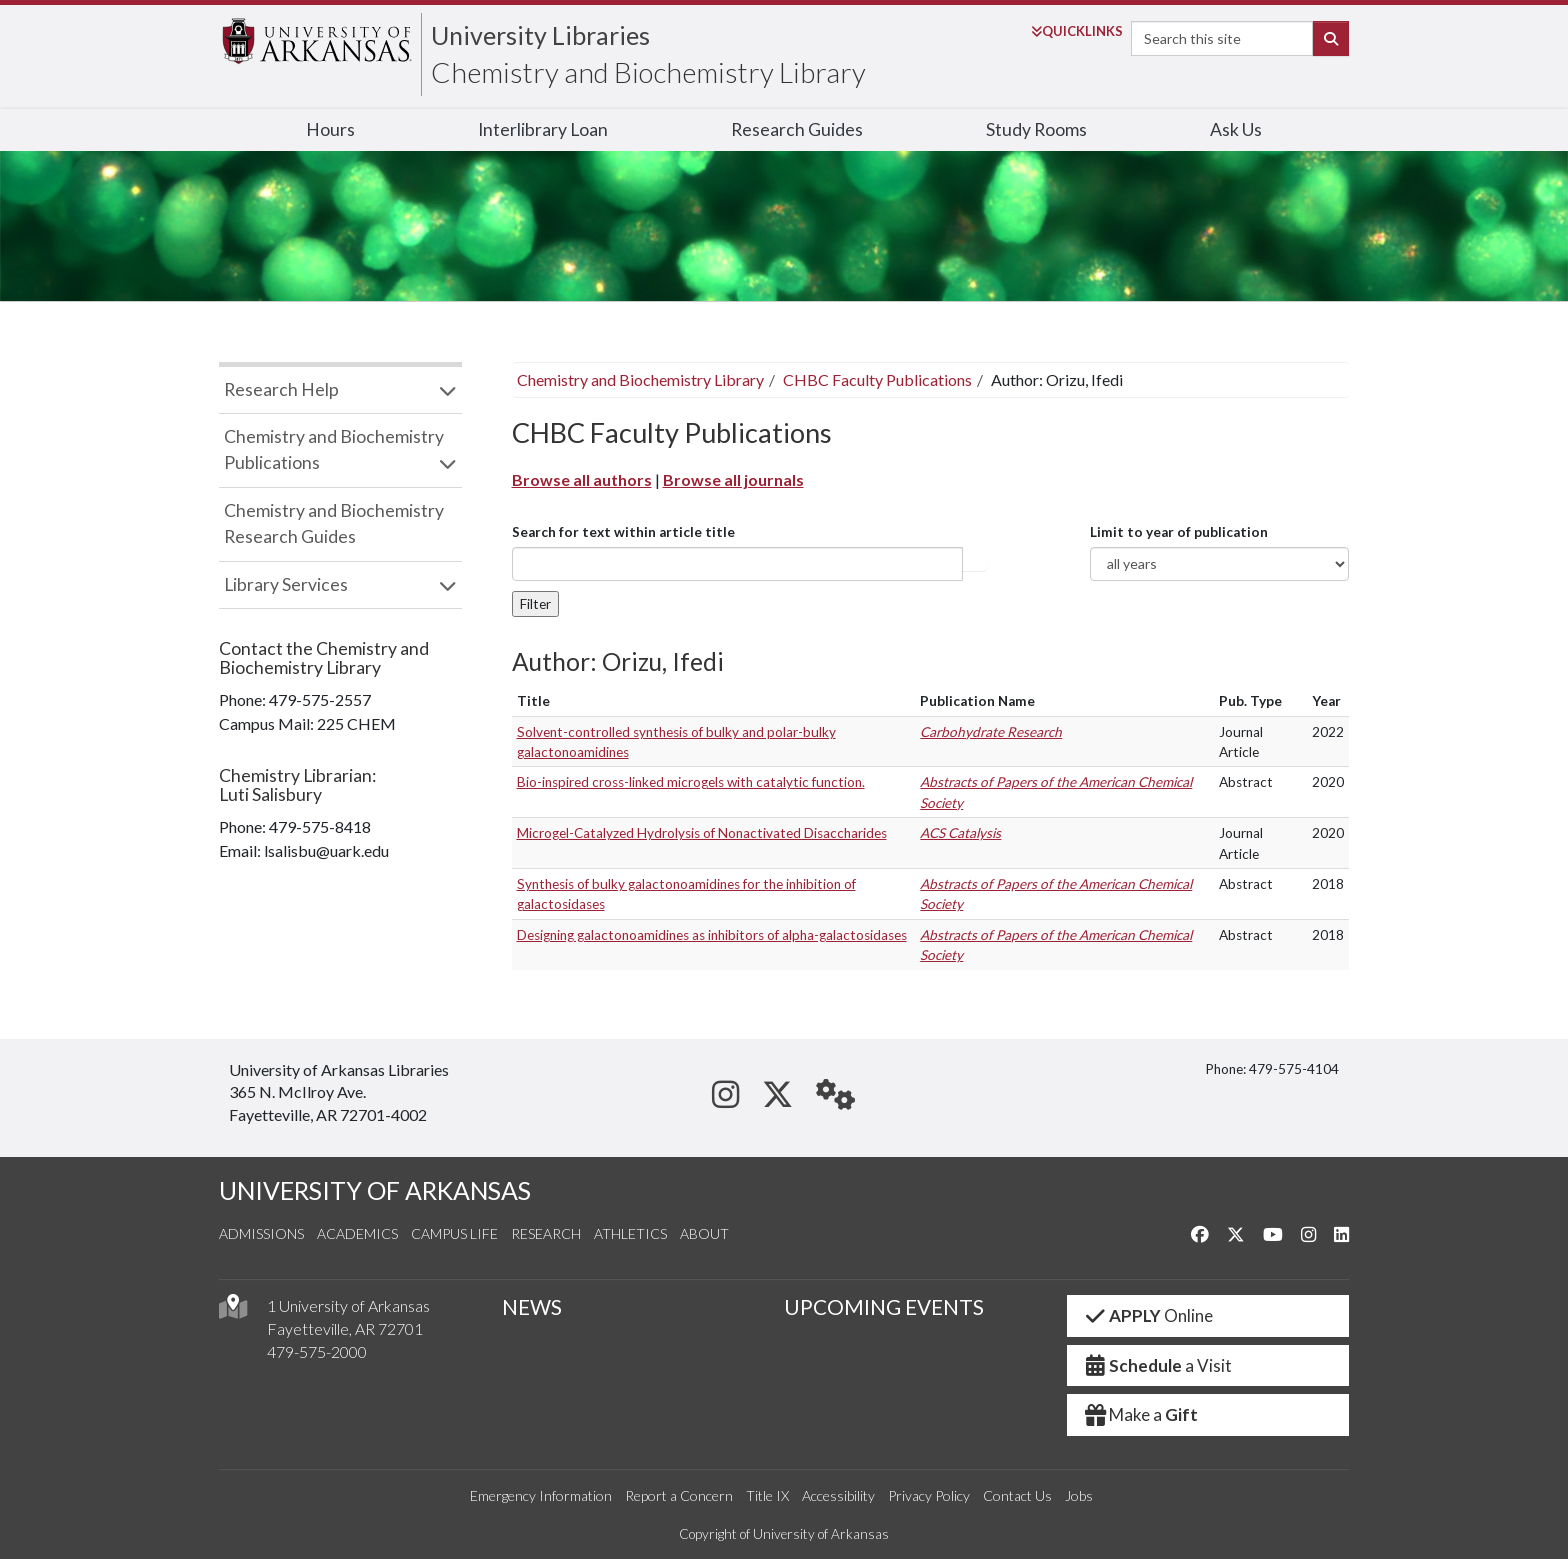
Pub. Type (1250, 701)
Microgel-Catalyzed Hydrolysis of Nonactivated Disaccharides (702, 833)
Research (546, 1233)
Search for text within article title (623, 532)
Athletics (630, 1233)
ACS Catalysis (960, 833)
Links (1077, 31)
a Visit (1158, 1365)
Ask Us (1236, 129)
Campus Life (454, 1233)
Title (533, 701)
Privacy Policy (929, 1495)
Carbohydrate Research (991, 732)
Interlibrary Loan (543, 129)
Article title (975, 564)
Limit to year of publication (1179, 532)
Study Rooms (1036, 129)
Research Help (281, 389)
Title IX (767, 1495)
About (704, 1233)
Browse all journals (733, 479)
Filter (535, 604)
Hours (330, 129)
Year (1326, 701)
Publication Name (977, 701)
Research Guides (797, 129)
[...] (737, 564)
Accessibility (838, 1495)
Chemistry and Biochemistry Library (648, 72)
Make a (1141, 1414)
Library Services (286, 584)
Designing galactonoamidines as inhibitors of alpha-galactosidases (712, 935)
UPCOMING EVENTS (884, 1307)
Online (1148, 1315)
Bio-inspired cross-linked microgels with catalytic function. (691, 782)
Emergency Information (541, 1495)
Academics (357, 1233)
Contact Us (1017, 1495)
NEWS (532, 1307)
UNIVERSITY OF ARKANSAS (375, 1190)
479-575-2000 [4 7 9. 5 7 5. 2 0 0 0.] (317, 1351)
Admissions (261, 1233)
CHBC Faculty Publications (877, 379)
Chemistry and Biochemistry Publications (334, 449)
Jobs (1079, 1495)
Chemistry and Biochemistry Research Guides (334, 523)
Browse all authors (582, 479)
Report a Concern (679, 1495)
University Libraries (540, 35)
